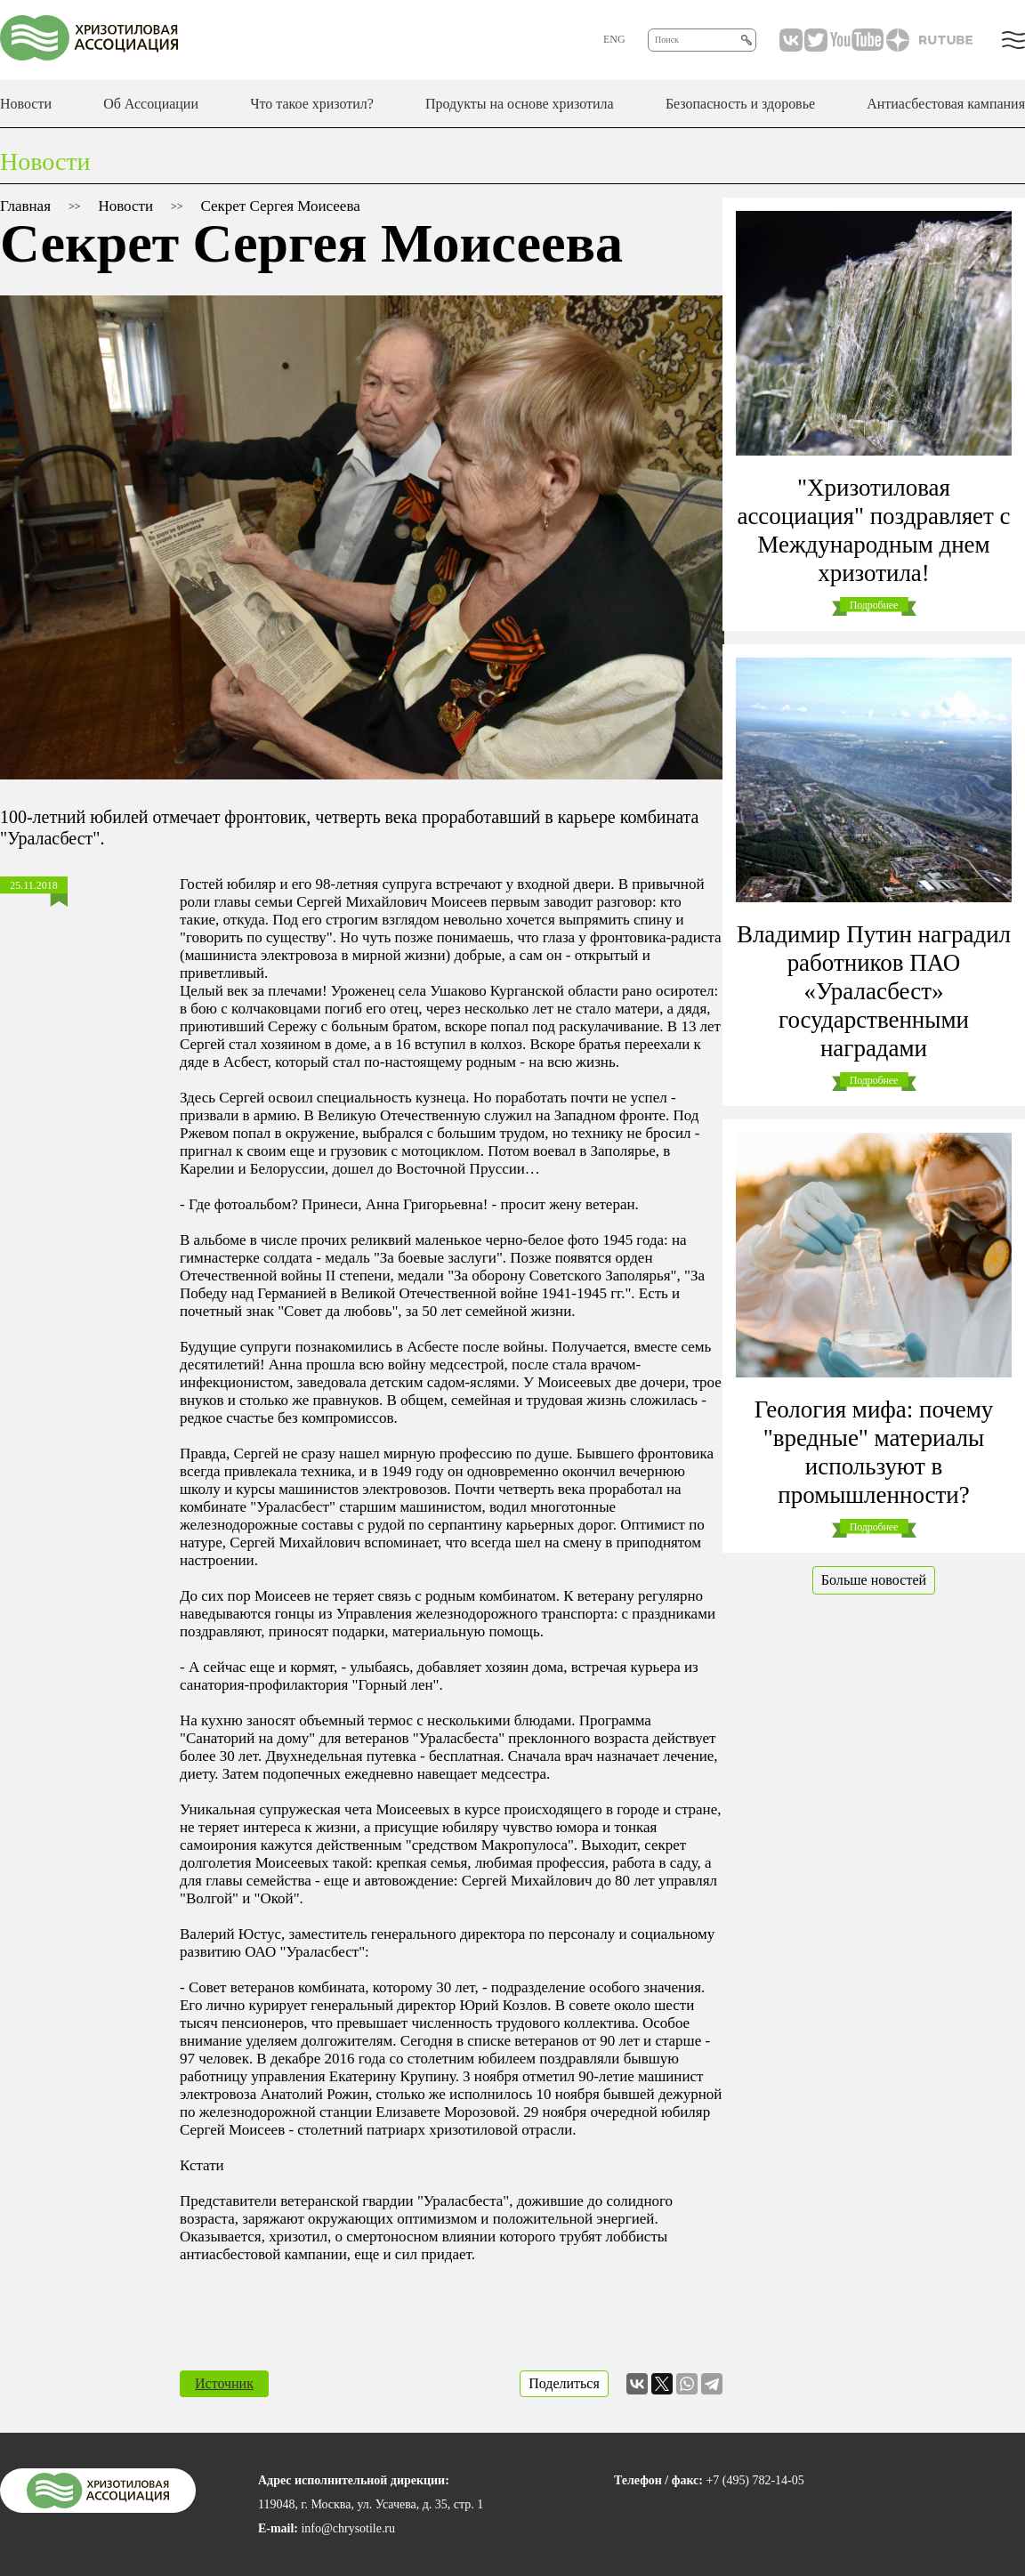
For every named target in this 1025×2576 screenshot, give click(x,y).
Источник (224, 2383)
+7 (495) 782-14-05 (754, 2480)
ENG (614, 39)
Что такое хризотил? (312, 103)
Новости (26, 103)
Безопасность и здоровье (740, 103)
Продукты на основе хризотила (519, 103)
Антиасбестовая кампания (946, 103)
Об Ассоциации (150, 103)
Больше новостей (873, 1579)
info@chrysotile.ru (348, 2528)
